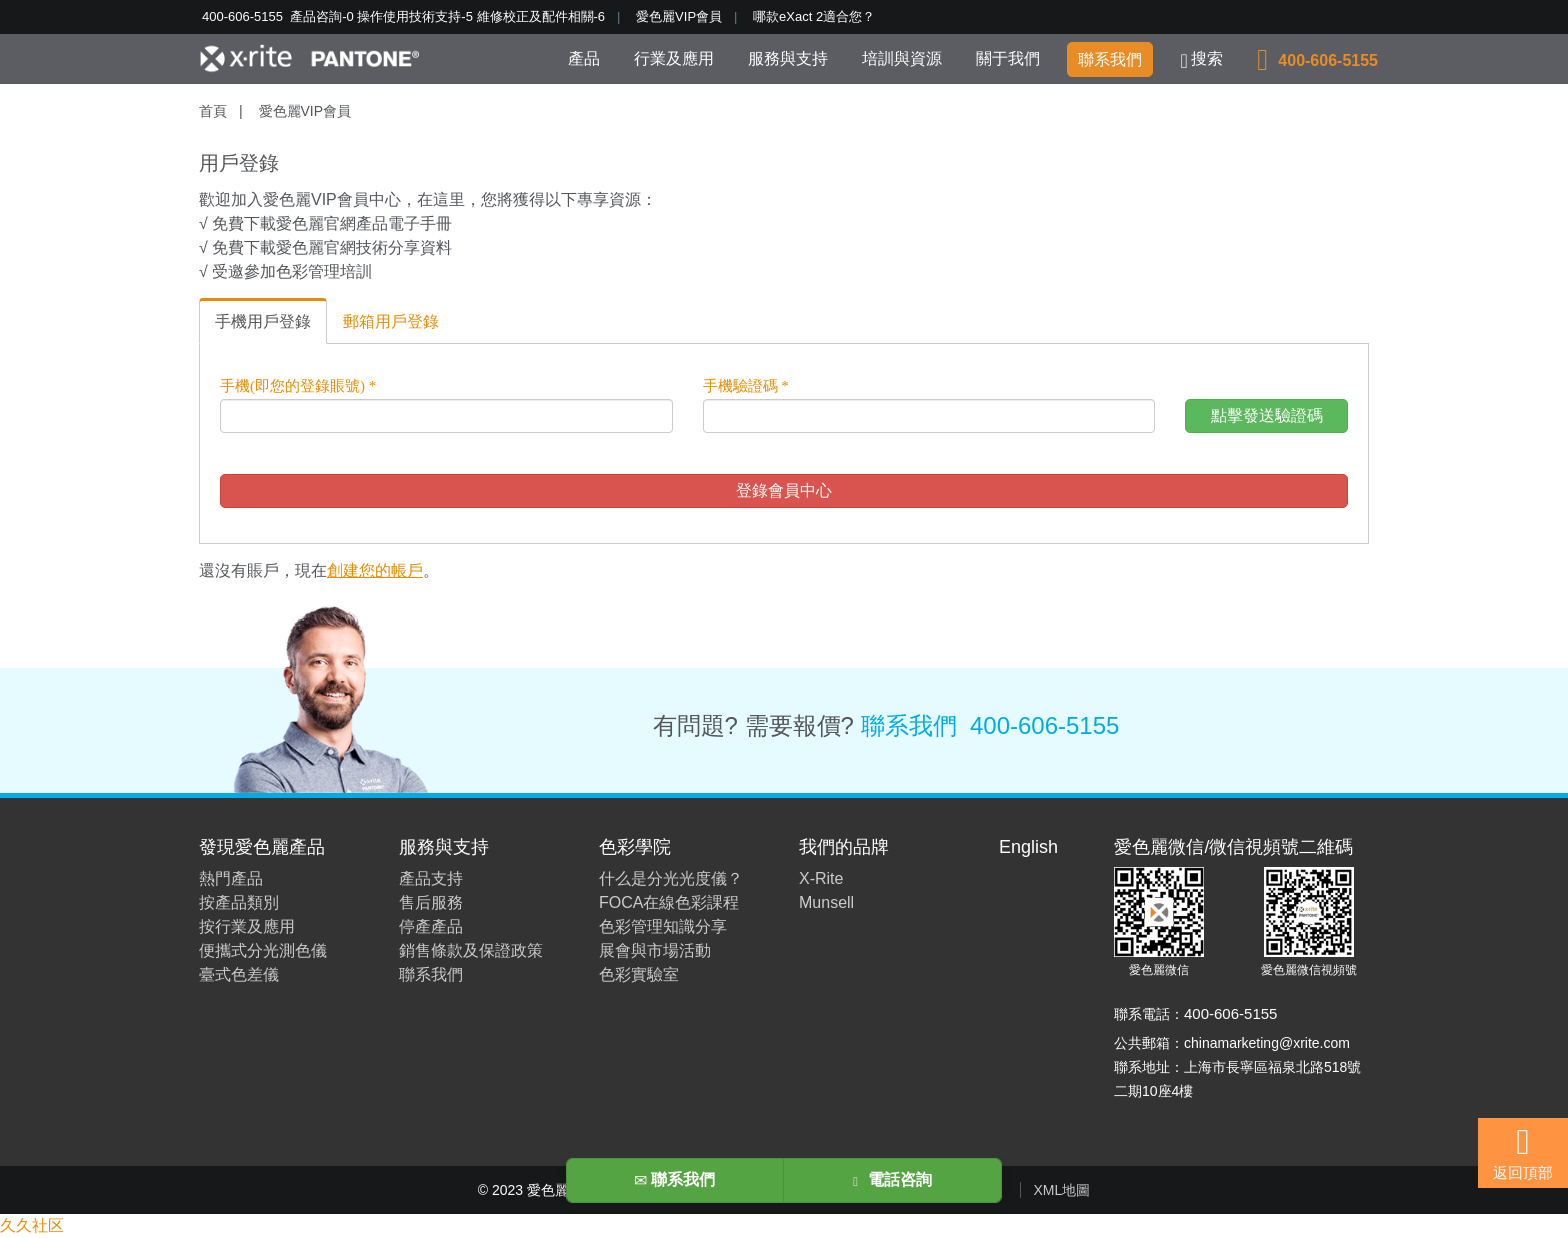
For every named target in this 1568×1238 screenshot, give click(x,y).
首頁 (213, 111)
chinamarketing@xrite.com (1267, 1043)
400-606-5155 (1044, 725)
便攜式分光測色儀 (263, 950)
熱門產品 (231, 878)
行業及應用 (674, 58)
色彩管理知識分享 (663, 926)
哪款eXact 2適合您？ (814, 16)
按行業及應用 (247, 926)
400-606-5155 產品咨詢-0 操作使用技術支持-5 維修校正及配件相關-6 (403, 16)
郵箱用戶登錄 (391, 321)
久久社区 (32, 1225)
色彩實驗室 (639, 974)
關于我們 (1008, 58)
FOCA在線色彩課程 (669, 902)
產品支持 (431, 878)
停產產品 (431, 926)
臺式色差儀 (239, 974)
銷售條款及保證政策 (471, 950)
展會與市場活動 (655, 950)
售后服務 (431, 902)
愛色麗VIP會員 (679, 16)
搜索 (1202, 61)
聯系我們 (1110, 59)
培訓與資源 (902, 58)
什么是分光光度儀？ (671, 878)
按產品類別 (239, 902)
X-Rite (821, 878)
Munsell (826, 902)
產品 (584, 58)
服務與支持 (788, 58)
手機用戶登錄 (263, 321)
